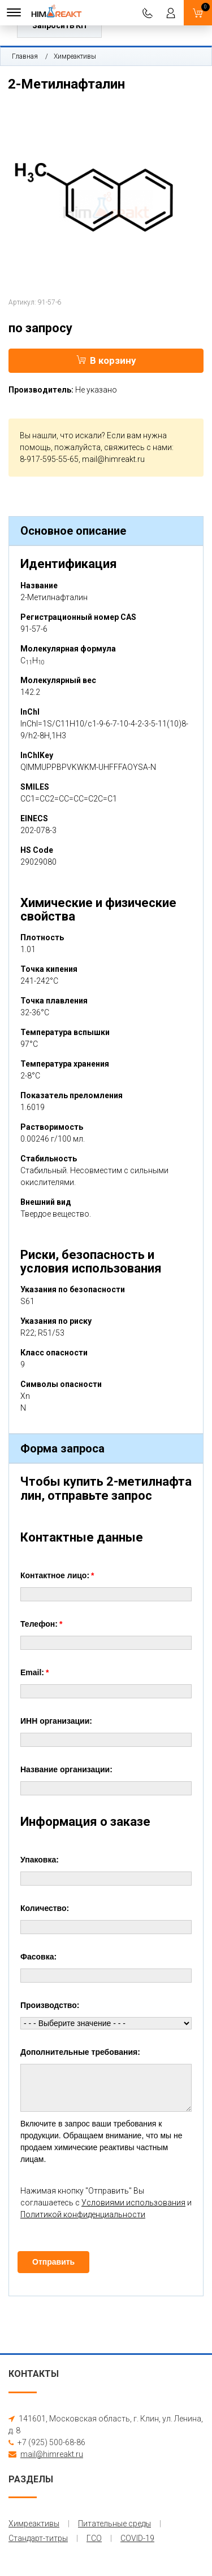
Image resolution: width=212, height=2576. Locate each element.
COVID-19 (137, 2538)
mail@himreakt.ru (113, 459)
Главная (25, 56)
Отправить (53, 2261)
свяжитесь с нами (138, 447)
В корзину (106, 360)
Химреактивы (75, 56)
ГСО (94, 2538)
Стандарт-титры (38, 2538)
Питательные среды (114, 2523)
